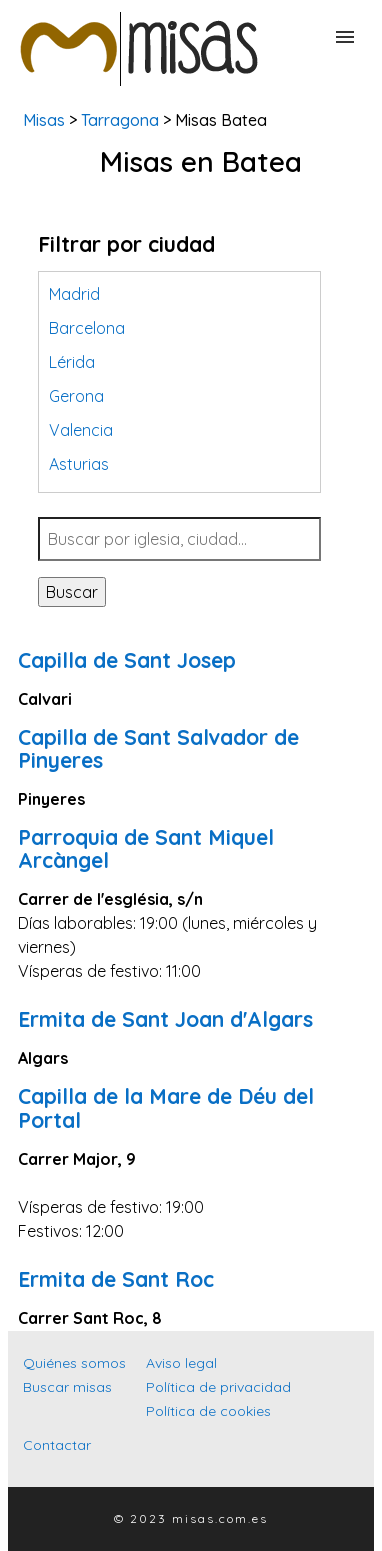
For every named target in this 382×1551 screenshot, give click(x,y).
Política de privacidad (218, 1387)
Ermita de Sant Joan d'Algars (165, 1019)
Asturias (79, 464)
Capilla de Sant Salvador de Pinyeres (158, 748)
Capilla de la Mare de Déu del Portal (166, 1107)
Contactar (57, 1445)
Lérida (72, 362)
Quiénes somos (74, 1363)
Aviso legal (181, 1363)
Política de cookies (208, 1411)
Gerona (76, 396)
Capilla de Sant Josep (127, 660)
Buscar (72, 592)
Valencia (81, 430)
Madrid (74, 294)
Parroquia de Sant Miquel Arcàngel (146, 848)
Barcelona (87, 328)
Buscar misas (67, 1387)
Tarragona (120, 120)
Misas (44, 120)
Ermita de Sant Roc (116, 1279)
